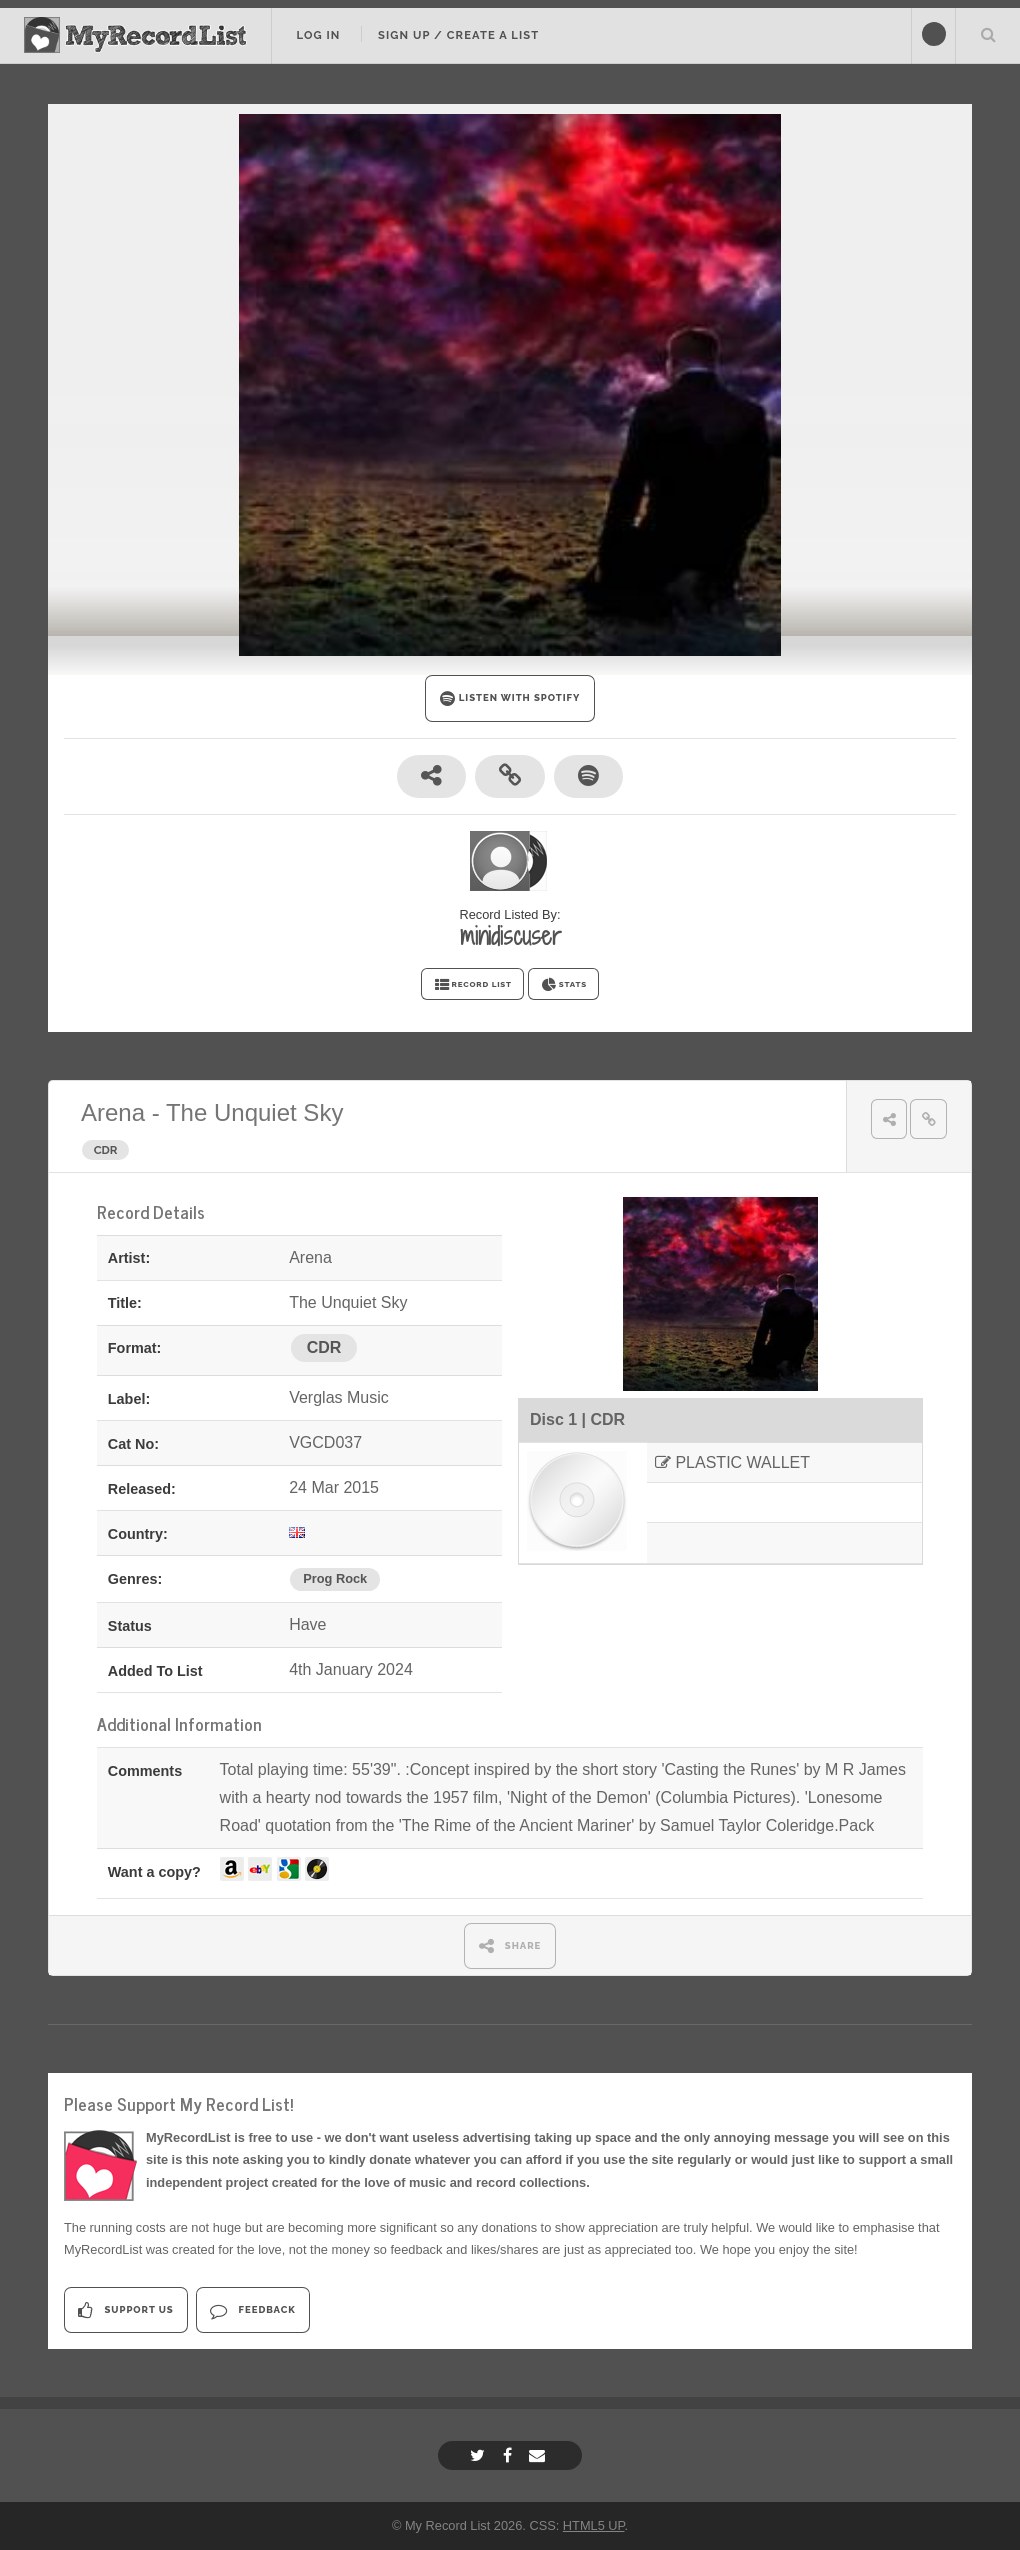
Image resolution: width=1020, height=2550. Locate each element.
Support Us (125, 2310)
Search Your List (988, 34)
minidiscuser (510, 936)
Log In (318, 35)
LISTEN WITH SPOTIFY (510, 698)
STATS (563, 985)
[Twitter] (480, 2455)
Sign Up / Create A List (458, 35)
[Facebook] (510, 2455)
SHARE (510, 1945)
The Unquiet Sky (254, 1112)
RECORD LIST (472, 985)
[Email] (539, 2455)
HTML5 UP (594, 2525)
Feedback (252, 2310)
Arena (113, 1112)
